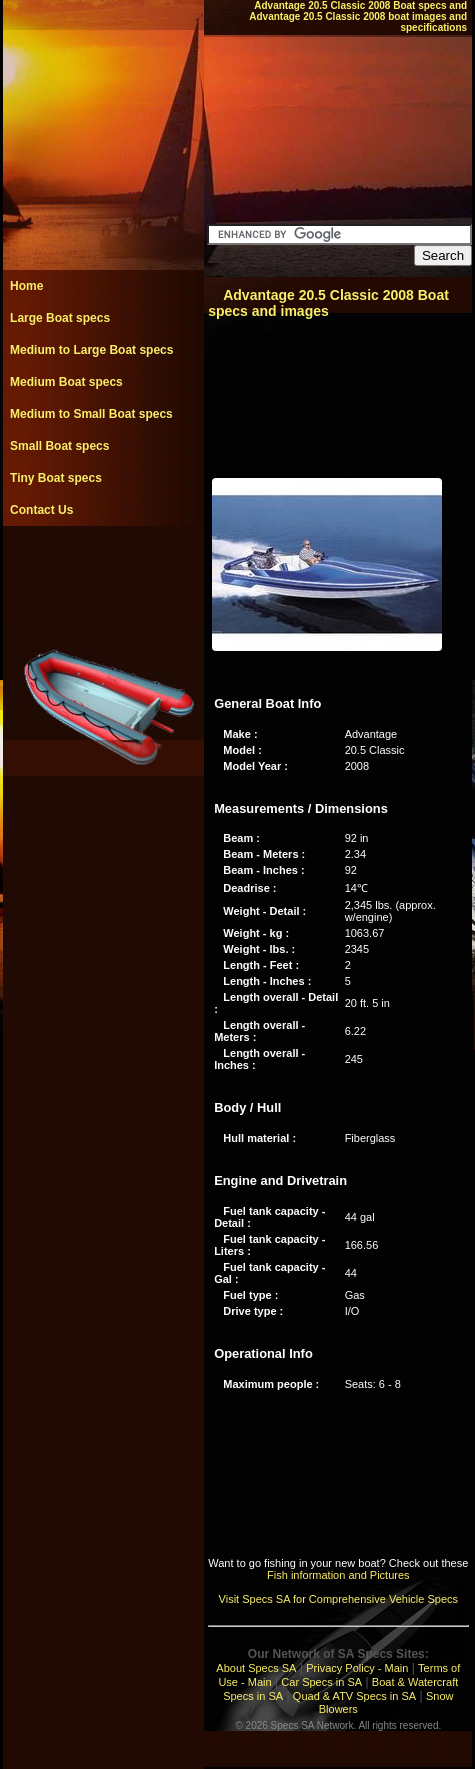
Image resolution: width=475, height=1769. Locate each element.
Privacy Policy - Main (357, 1668)
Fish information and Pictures (338, 1575)
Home (26, 286)
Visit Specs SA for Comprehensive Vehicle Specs (338, 1599)
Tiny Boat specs (56, 478)
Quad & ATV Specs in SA (354, 1696)
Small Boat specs (59, 446)
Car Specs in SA (321, 1682)
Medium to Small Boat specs (91, 414)
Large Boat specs (60, 318)
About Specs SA (256, 1668)
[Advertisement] (103, 571)
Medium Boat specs (66, 382)
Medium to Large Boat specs (91, 350)
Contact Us (41, 510)
